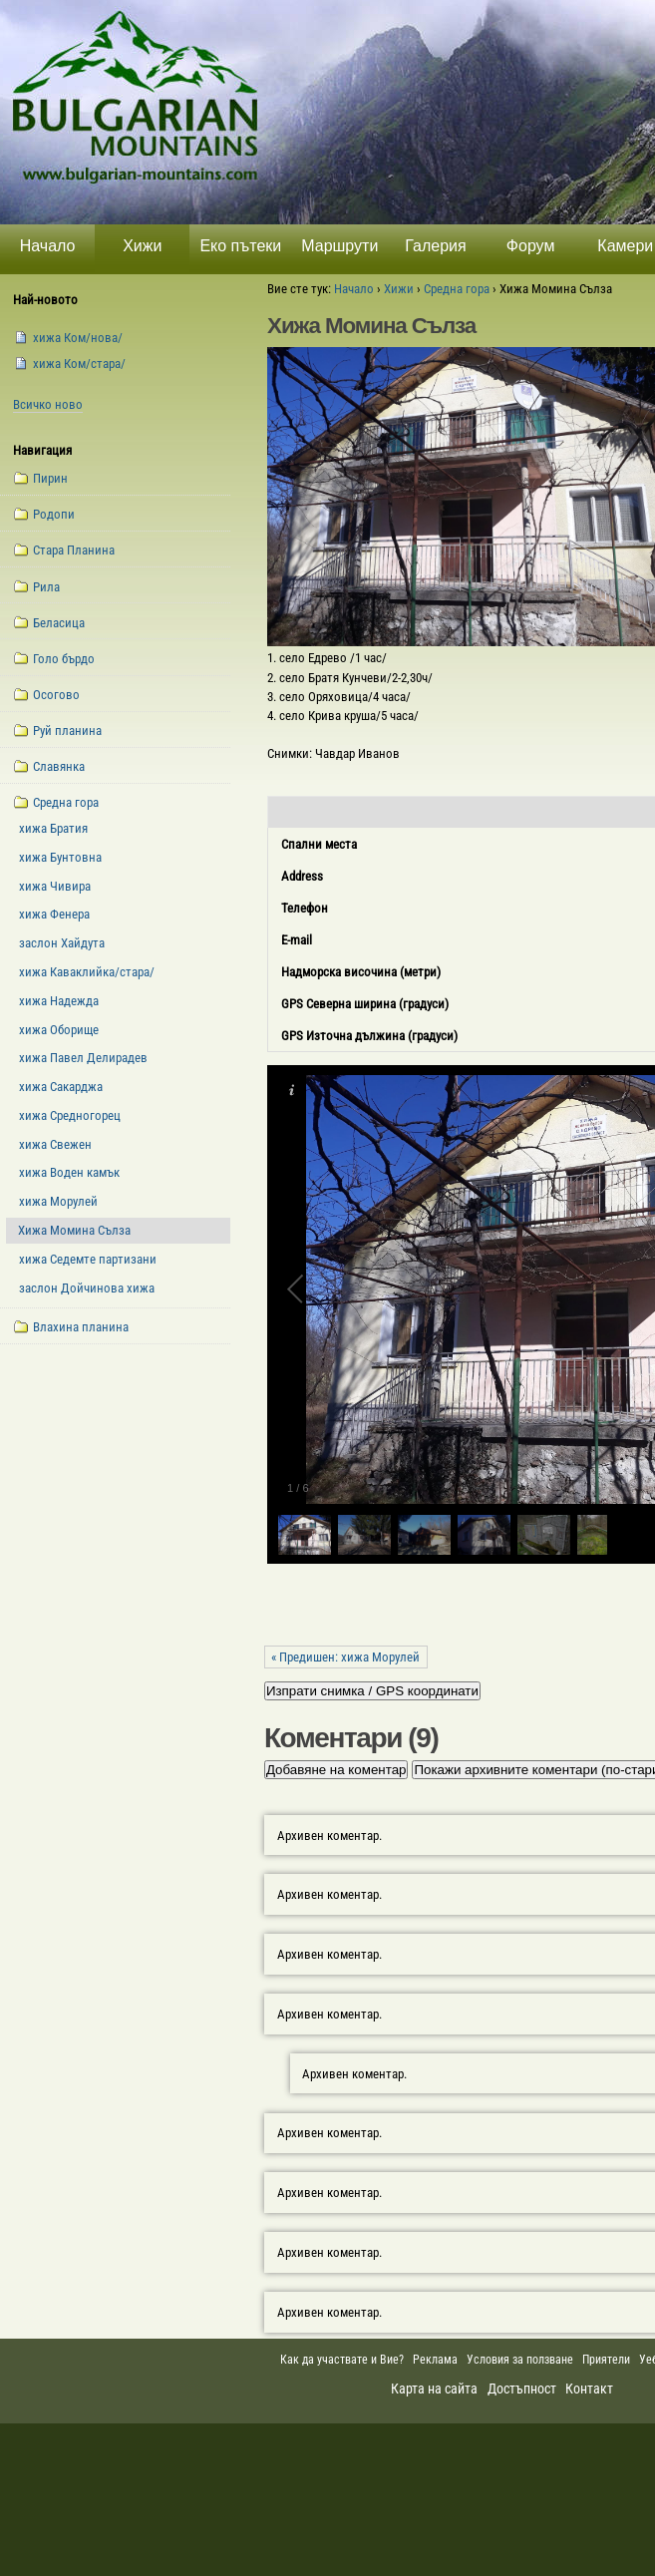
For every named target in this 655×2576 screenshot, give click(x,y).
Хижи (142, 245)
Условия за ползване (520, 2360)
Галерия (435, 245)
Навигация (42, 450)
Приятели (606, 2360)
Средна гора (457, 288)
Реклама (435, 2360)
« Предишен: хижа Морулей (345, 1657)
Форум (530, 245)
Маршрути (339, 245)
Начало (48, 245)
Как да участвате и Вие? (342, 2360)
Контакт (589, 2388)
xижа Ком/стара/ (79, 363)
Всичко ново (48, 404)
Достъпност (522, 2388)
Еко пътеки (240, 245)
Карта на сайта (434, 2388)
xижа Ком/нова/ (78, 337)
